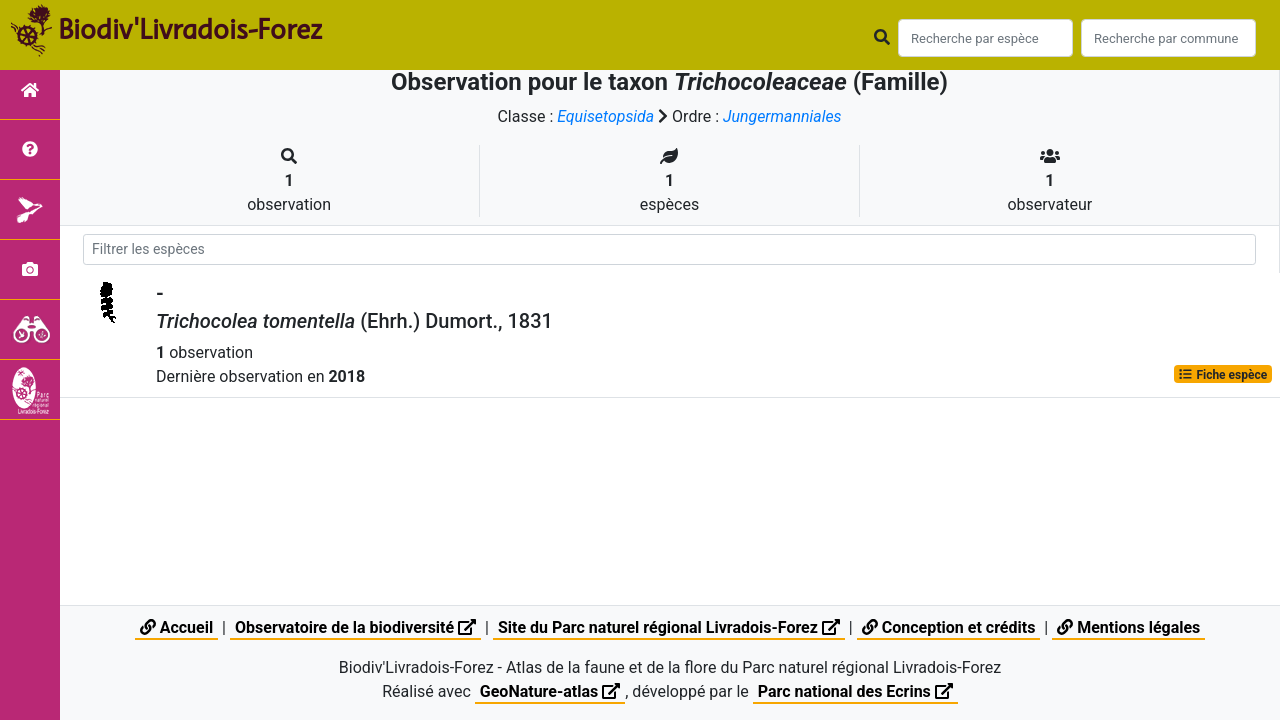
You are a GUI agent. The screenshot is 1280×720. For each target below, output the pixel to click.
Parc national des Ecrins (855, 691)
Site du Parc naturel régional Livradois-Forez (669, 627)
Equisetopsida (606, 116)
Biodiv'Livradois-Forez (190, 29)
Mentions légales (1128, 627)
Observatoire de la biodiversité (355, 627)
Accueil (176, 627)
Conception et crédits (949, 627)
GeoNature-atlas (550, 691)
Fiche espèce (1222, 374)
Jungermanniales (782, 116)
